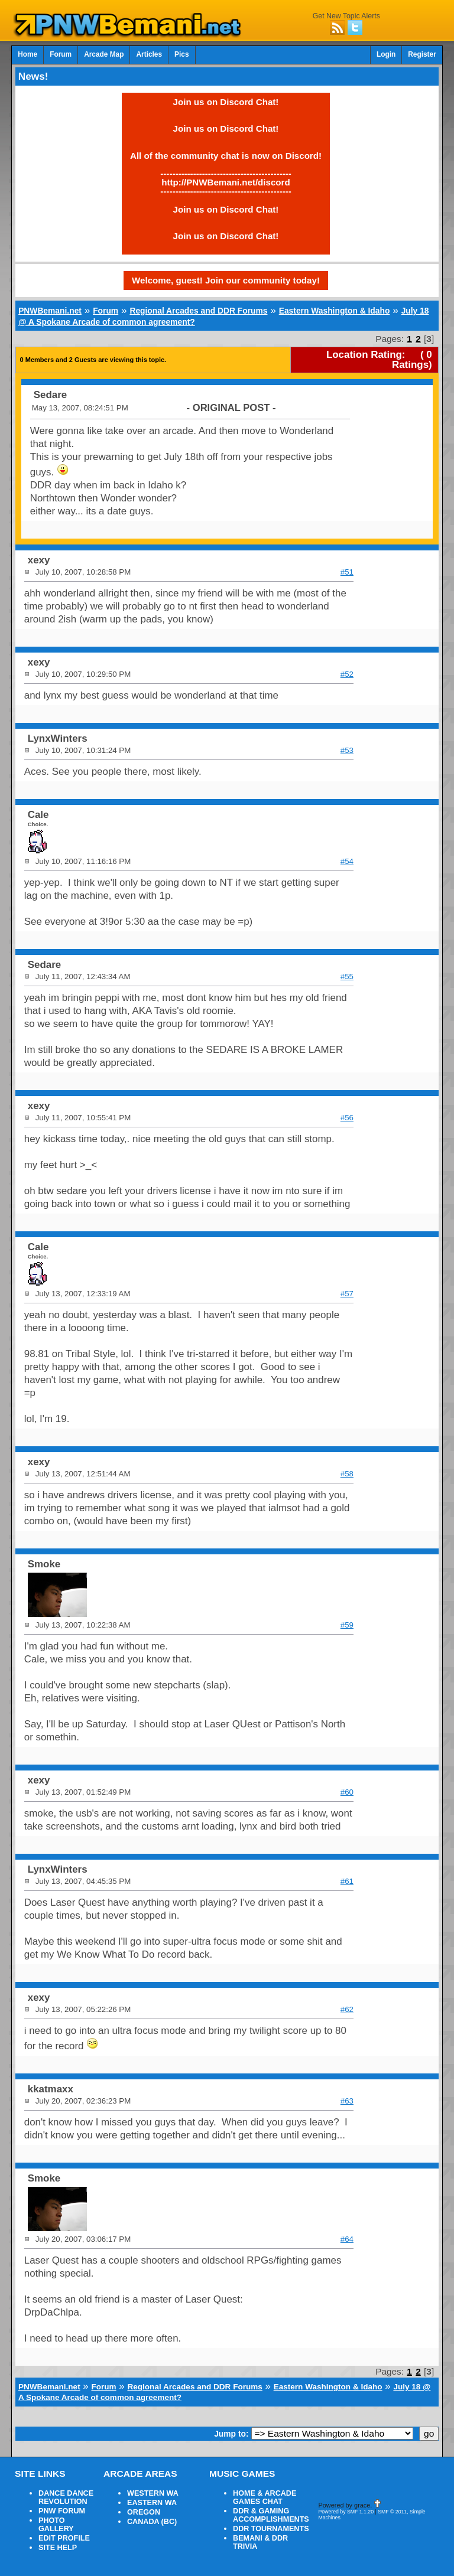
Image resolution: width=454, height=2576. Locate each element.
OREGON (143, 2512)
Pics (181, 54)
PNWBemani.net (50, 310)
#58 (347, 1473)
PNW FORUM (61, 2511)
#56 (347, 1117)
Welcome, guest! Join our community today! (226, 280)
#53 (347, 750)
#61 (347, 1881)
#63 (347, 2100)
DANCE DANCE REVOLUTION (65, 2497)
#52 (347, 674)
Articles (149, 54)
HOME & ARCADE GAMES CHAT (264, 2497)
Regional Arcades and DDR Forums (198, 310)
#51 (347, 572)
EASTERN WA (152, 2503)
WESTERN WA (153, 2493)
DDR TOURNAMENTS (271, 2529)
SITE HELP (57, 2548)
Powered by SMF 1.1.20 (346, 2512)
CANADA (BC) (152, 2522)
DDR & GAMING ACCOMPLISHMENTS (271, 2515)
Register (422, 54)
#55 (347, 976)
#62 (347, 2009)
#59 (347, 1624)
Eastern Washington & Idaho (334, 310)
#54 (347, 861)
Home (27, 54)
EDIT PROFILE (64, 2538)
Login (386, 54)
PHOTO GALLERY (56, 2524)
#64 (347, 2239)
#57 (347, 1293)
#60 (347, 1792)
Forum (61, 54)
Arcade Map (104, 54)
